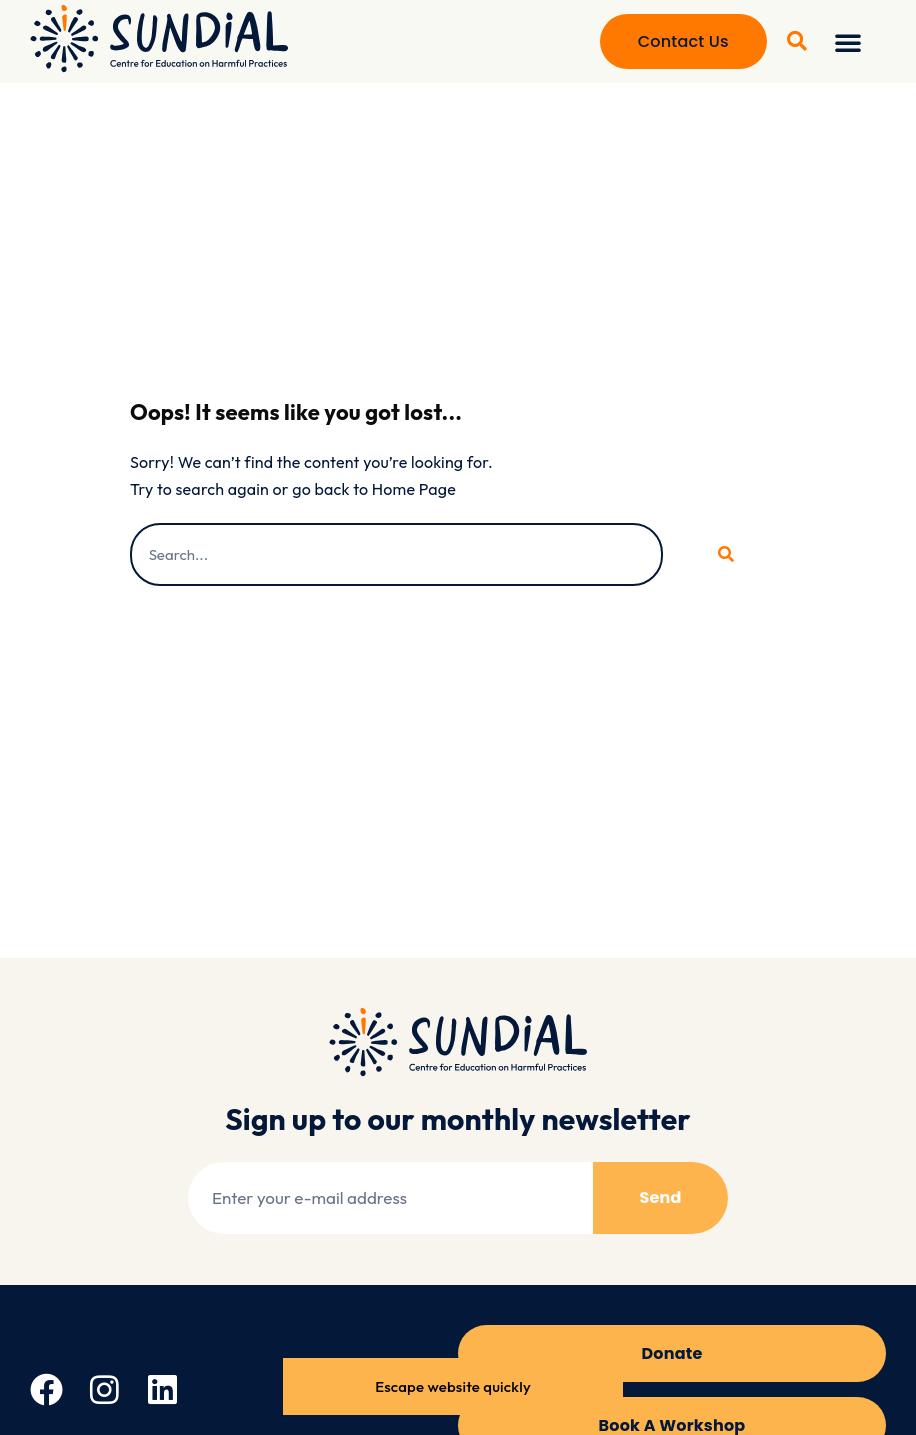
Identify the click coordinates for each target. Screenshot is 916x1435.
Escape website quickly (453, 1386)
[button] (848, 42)
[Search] (724, 554)
